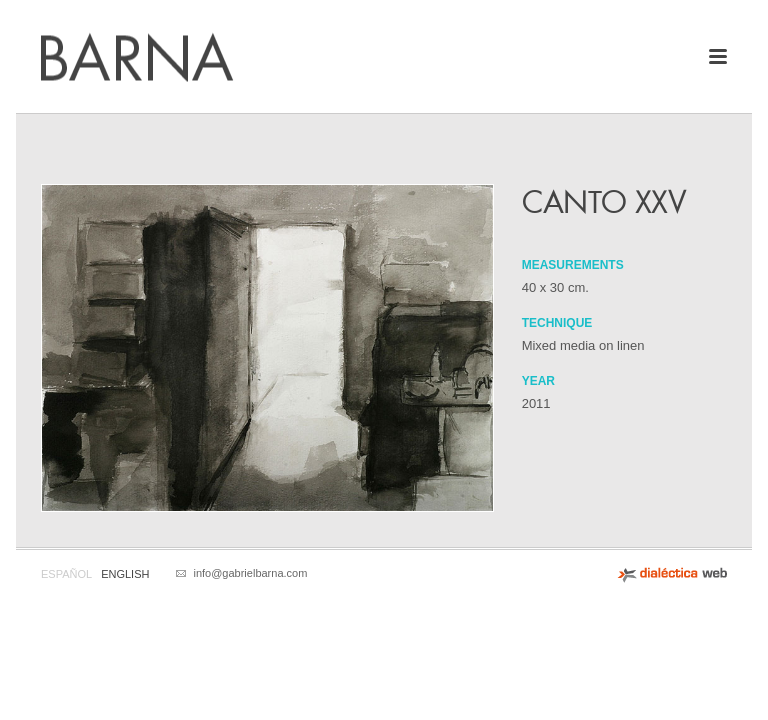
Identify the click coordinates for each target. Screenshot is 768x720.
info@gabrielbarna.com (250, 573)
